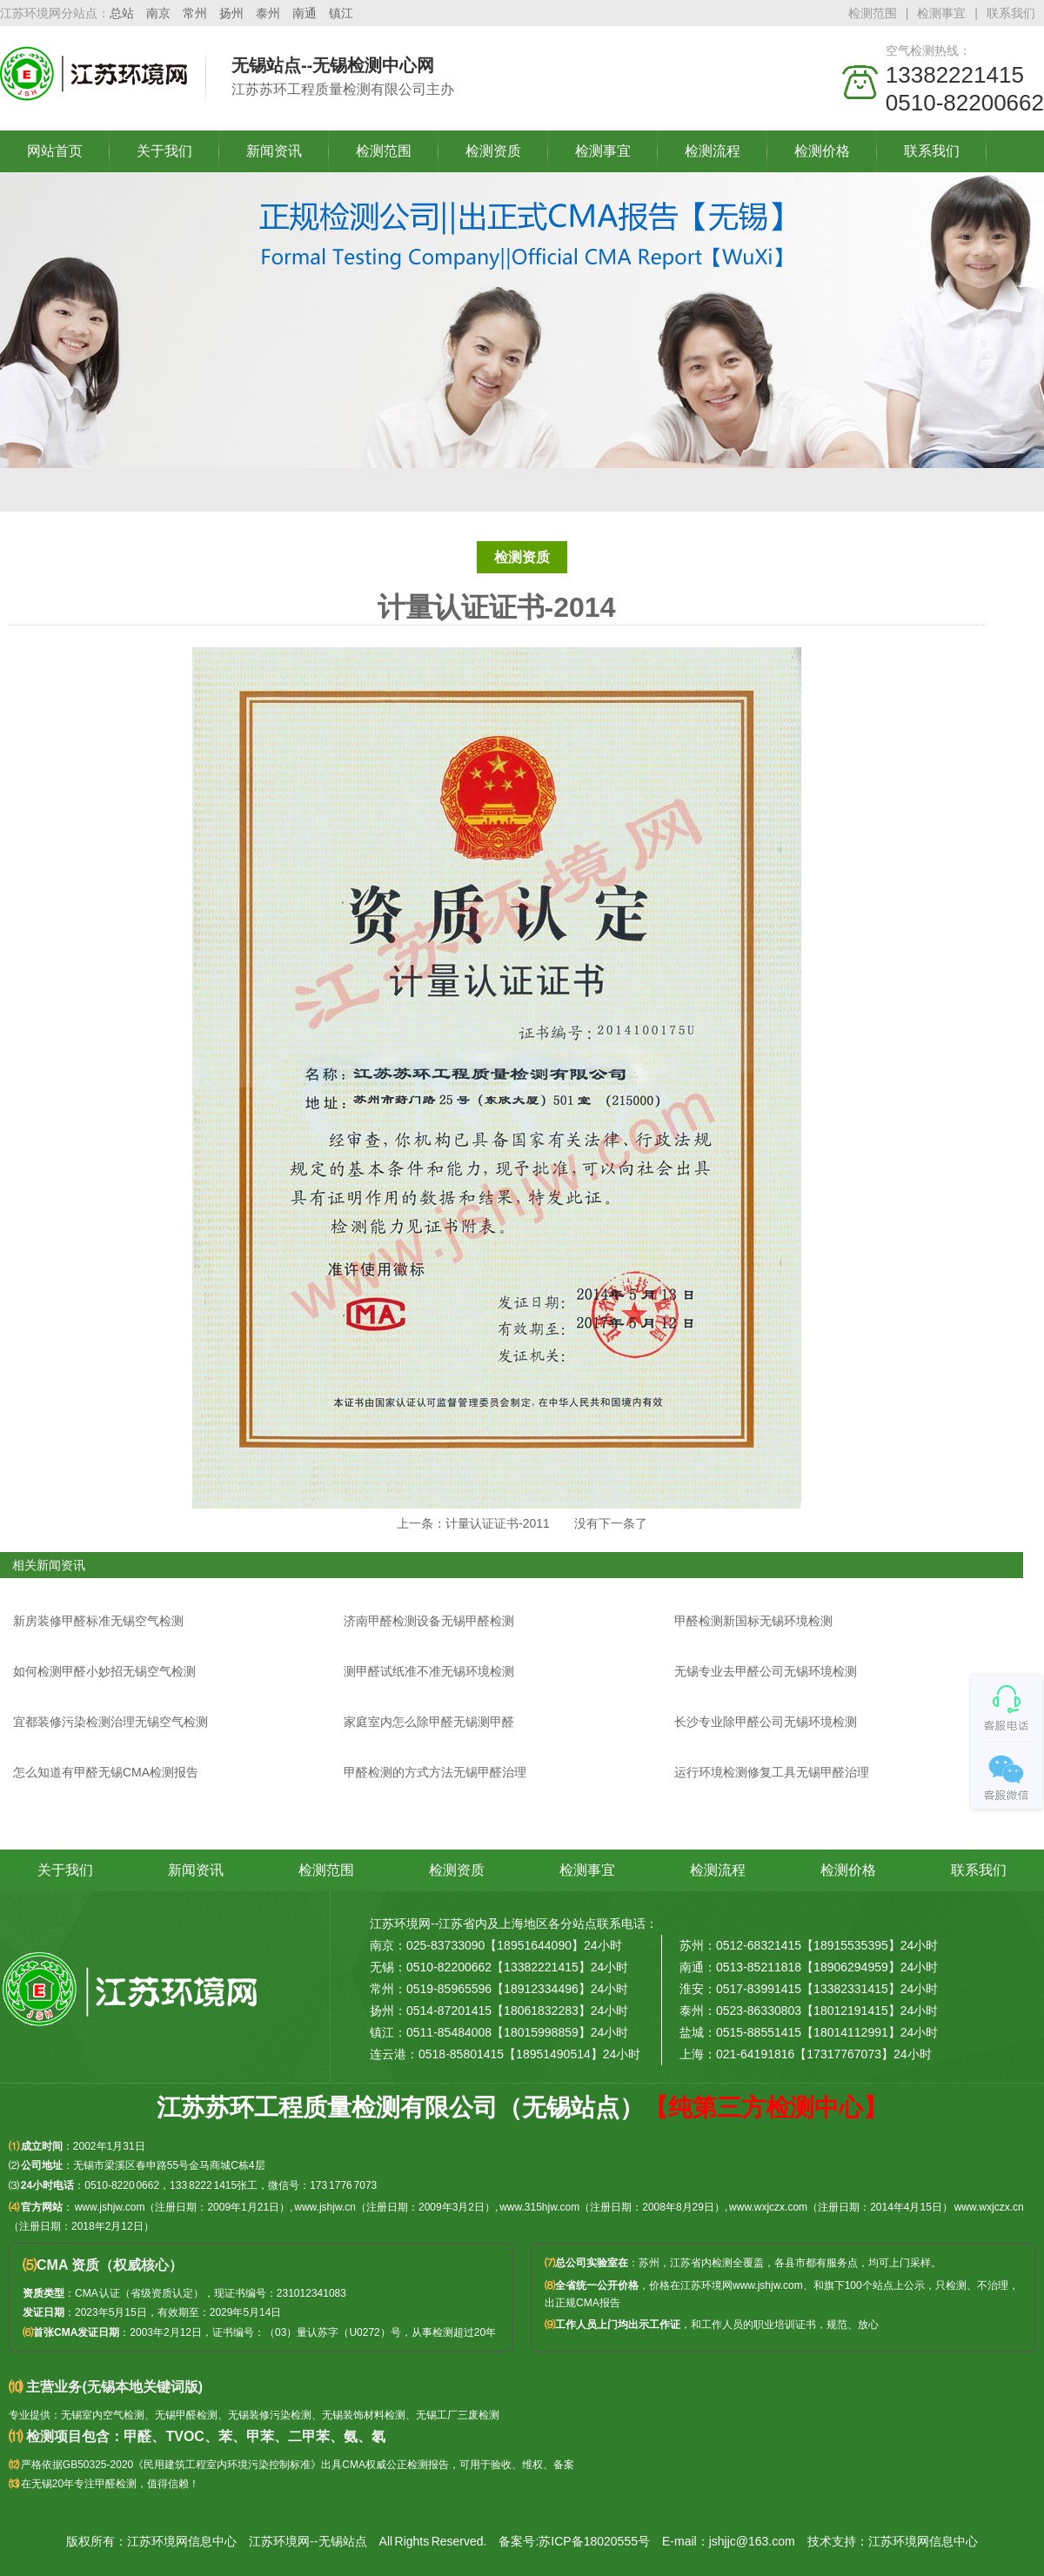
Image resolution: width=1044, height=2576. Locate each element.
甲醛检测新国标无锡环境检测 (753, 1621)
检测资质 (493, 151)
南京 (158, 13)
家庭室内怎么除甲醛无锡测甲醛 (429, 1722)
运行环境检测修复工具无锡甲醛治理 (771, 1772)
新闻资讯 (274, 151)
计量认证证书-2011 (497, 1523)
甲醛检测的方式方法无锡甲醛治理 (435, 1772)
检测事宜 (941, 13)
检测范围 (872, 13)
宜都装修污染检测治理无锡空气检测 (110, 1722)
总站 (122, 13)
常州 (195, 13)
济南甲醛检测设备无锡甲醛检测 (429, 1621)
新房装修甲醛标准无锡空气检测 (98, 1621)
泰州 (268, 13)
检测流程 (712, 151)
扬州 (231, 13)
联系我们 (1011, 13)
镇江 (341, 13)
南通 (304, 13)
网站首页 (55, 151)
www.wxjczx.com (768, 2207)
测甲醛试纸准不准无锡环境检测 (429, 1671)
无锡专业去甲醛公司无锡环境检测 (765, 1671)
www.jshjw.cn (325, 2207)
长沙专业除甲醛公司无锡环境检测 (765, 1722)
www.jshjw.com (110, 2207)
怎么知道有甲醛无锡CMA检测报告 (105, 1772)
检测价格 (822, 151)
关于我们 (164, 151)
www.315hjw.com (539, 2207)
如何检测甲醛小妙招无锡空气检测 (104, 1671)
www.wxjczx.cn (989, 2207)
